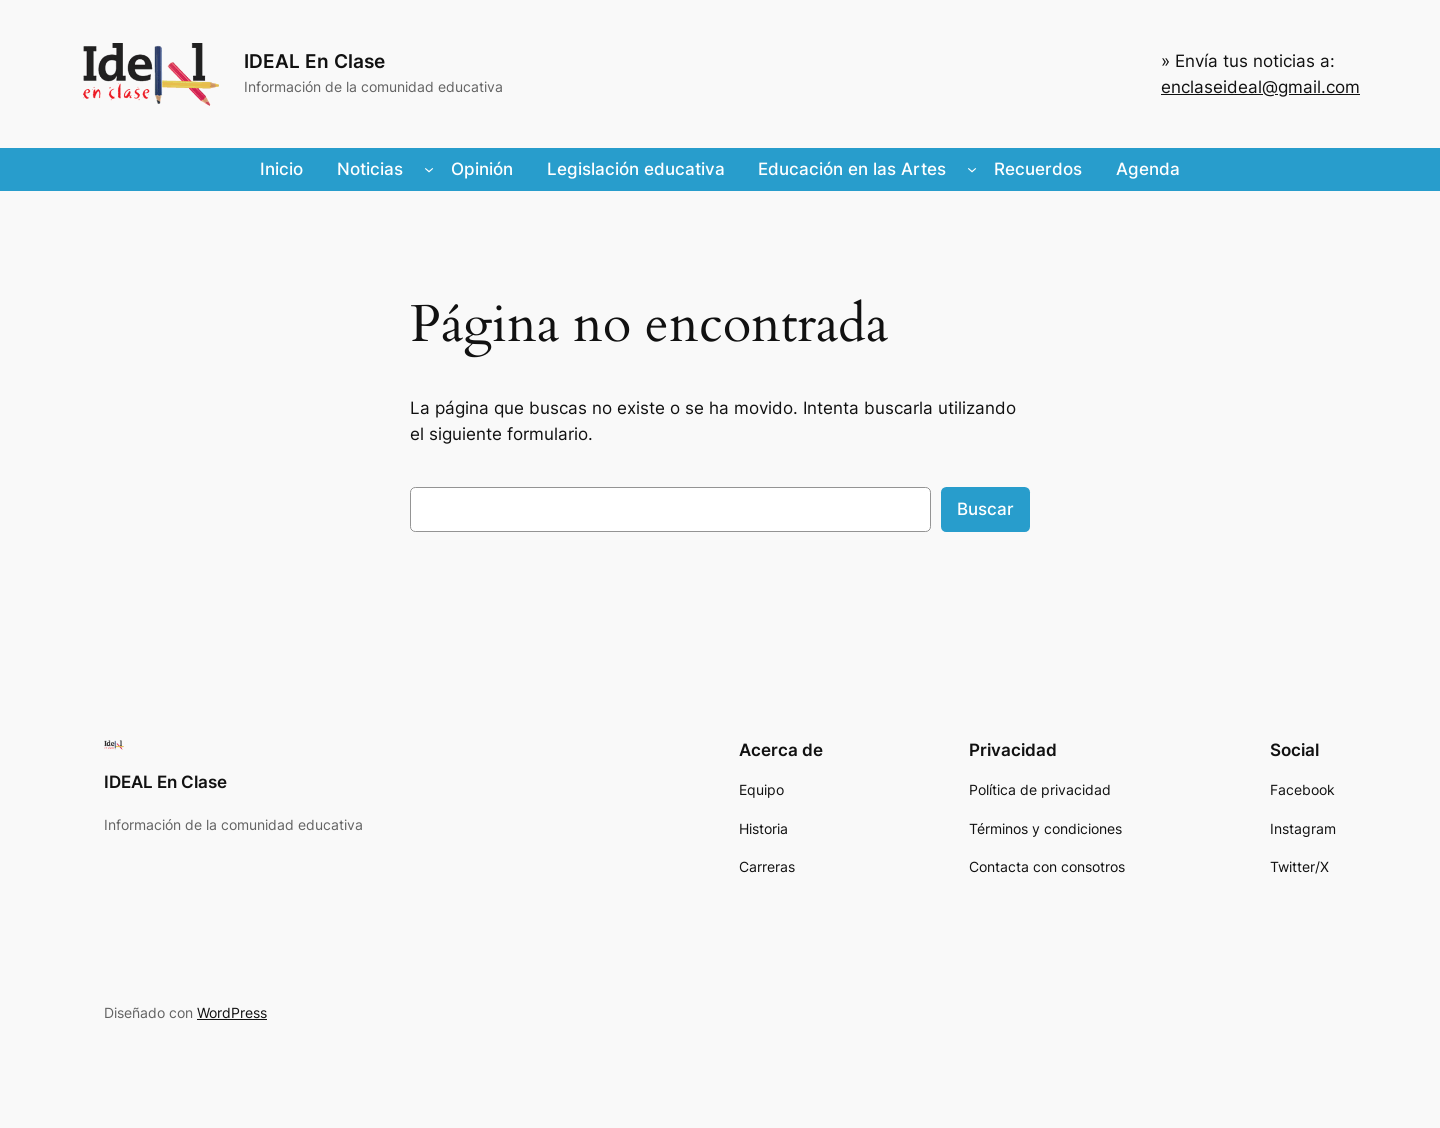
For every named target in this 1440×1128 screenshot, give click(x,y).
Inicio (281, 169)
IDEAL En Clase (314, 61)
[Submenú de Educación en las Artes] (972, 169)
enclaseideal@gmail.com (1260, 87)
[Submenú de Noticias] (429, 169)
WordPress (232, 1012)
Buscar (985, 509)
